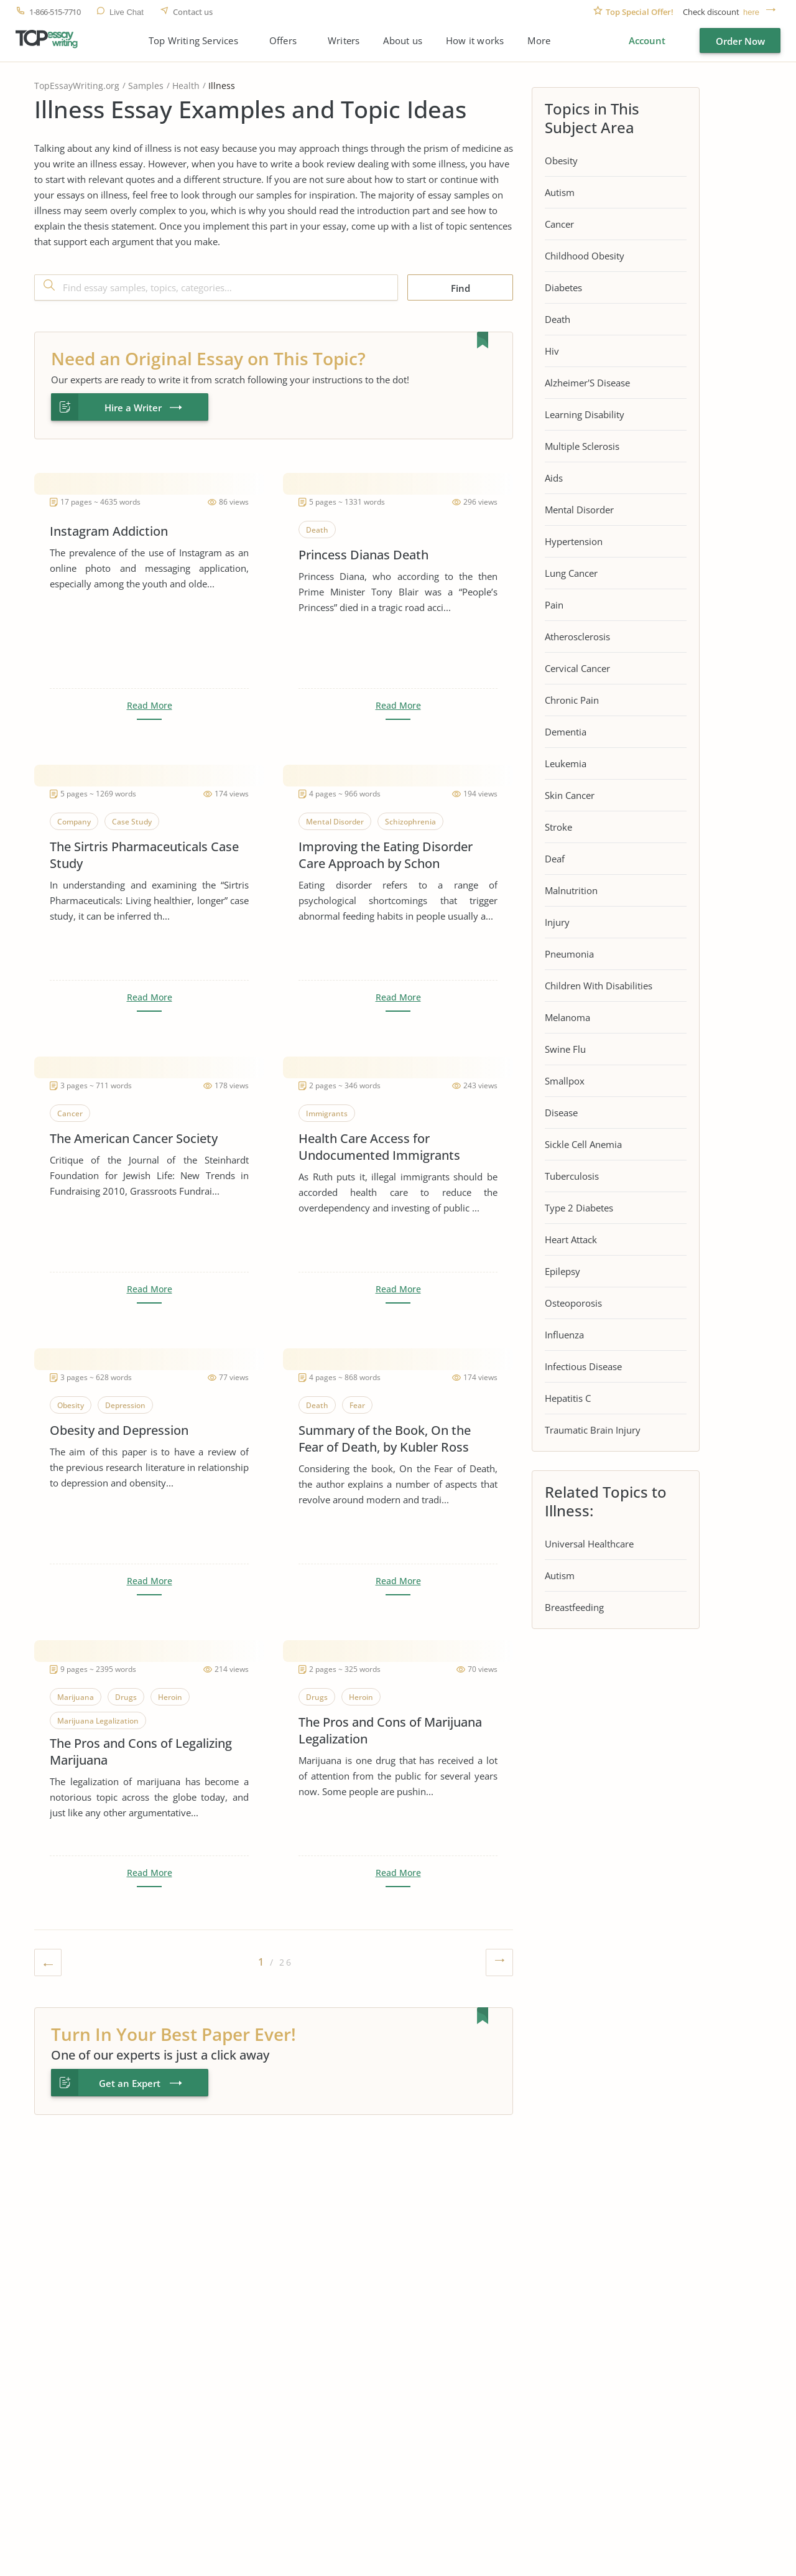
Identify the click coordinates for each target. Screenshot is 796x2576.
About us (402, 41)
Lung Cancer (571, 573)
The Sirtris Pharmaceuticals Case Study (144, 855)
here (751, 12)
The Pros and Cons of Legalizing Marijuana (141, 1751)
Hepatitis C (568, 1398)
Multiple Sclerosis (582, 446)
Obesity (561, 160)
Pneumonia (569, 954)
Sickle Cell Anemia (583, 1144)
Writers (343, 41)
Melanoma (567, 1017)
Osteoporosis (573, 1303)
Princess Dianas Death (363, 554)
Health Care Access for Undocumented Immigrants (379, 1147)
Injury (557, 922)
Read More (149, 706)
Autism (560, 192)
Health (186, 85)
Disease (561, 1112)
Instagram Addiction (109, 531)
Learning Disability (584, 414)
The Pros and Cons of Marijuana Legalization (390, 1730)
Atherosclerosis (577, 636)
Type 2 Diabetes (579, 1208)
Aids (554, 478)
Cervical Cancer (577, 668)
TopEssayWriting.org (76, 85)
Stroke (558, 827)
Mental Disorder (579, 509)
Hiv (552, 351)
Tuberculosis (572, 1176)
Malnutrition (571, 890)
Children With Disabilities (598, 985)
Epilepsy (562, 1271)
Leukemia (565, 763)
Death (557, 319)
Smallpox (565, 1081)
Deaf (555, 858)
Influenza (564, 1334)
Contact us (193, 12)
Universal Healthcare (589, 1544)
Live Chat (126, 12)
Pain (554, 605)
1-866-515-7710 (54, 12)
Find (460, 288)
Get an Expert (129, 2083)
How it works (475, 41)
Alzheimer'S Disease (587, 382)
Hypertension (574, 541)
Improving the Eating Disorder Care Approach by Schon (385, 855)
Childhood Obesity (584, 256)
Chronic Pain (572, 700)
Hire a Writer (133, 407)
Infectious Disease (583, 1366)
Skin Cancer (570, 795)
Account (647, 40)
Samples (146, 85)
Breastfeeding (574, 1607)
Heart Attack (571, 1239)
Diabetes (563, 287)
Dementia (565, 732)
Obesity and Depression (119, 1430)
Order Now (740, 41)
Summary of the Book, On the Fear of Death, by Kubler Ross (384, 1438)
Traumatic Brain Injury (593, 1430)
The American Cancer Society (134, 1138)
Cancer (559, 224)
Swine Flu (565, 1049)
